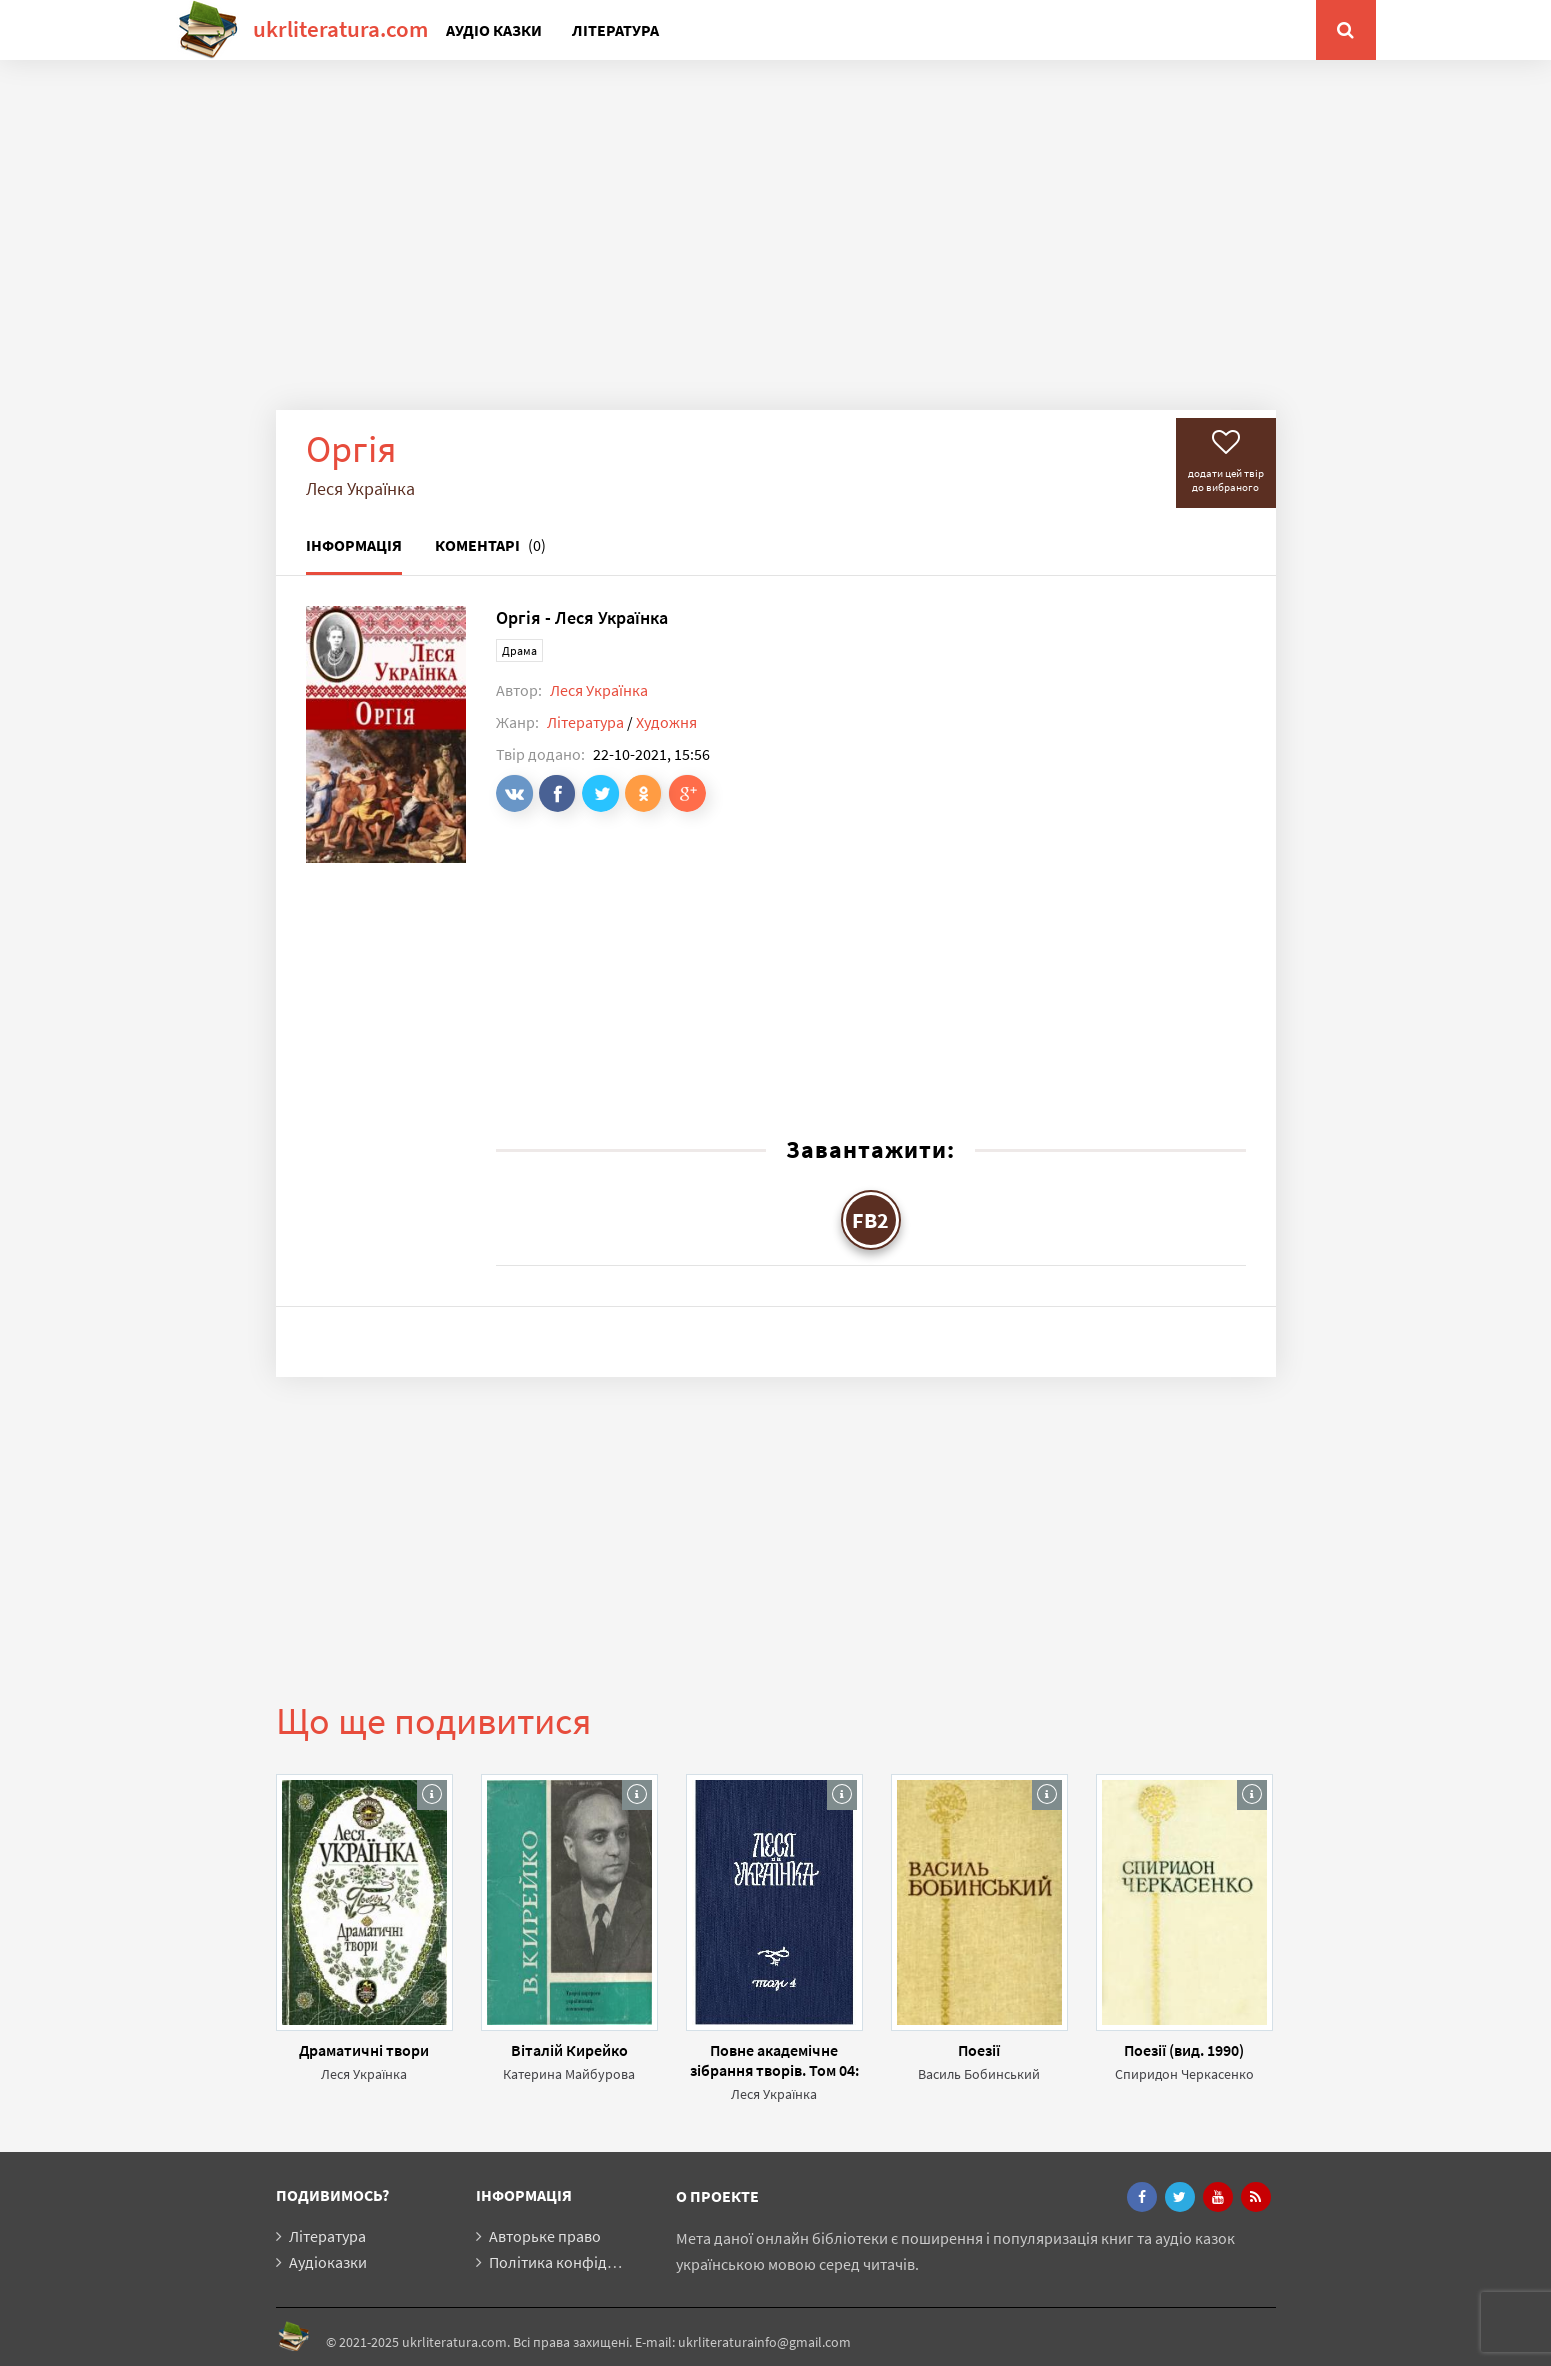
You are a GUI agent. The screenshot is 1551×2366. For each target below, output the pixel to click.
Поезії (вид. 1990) (1184, 2050)
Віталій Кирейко (569, 2050)
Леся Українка (599, 690)
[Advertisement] (776, 250)
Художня (666, 722)
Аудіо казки (494, 30)
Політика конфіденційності (585, 2262)
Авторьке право (545, 2236)
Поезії (979, 2050)
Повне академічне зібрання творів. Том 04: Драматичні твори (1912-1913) (774, 2060)
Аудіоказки (328, 2262)
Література (615, 30)
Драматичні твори (364, 2050)
